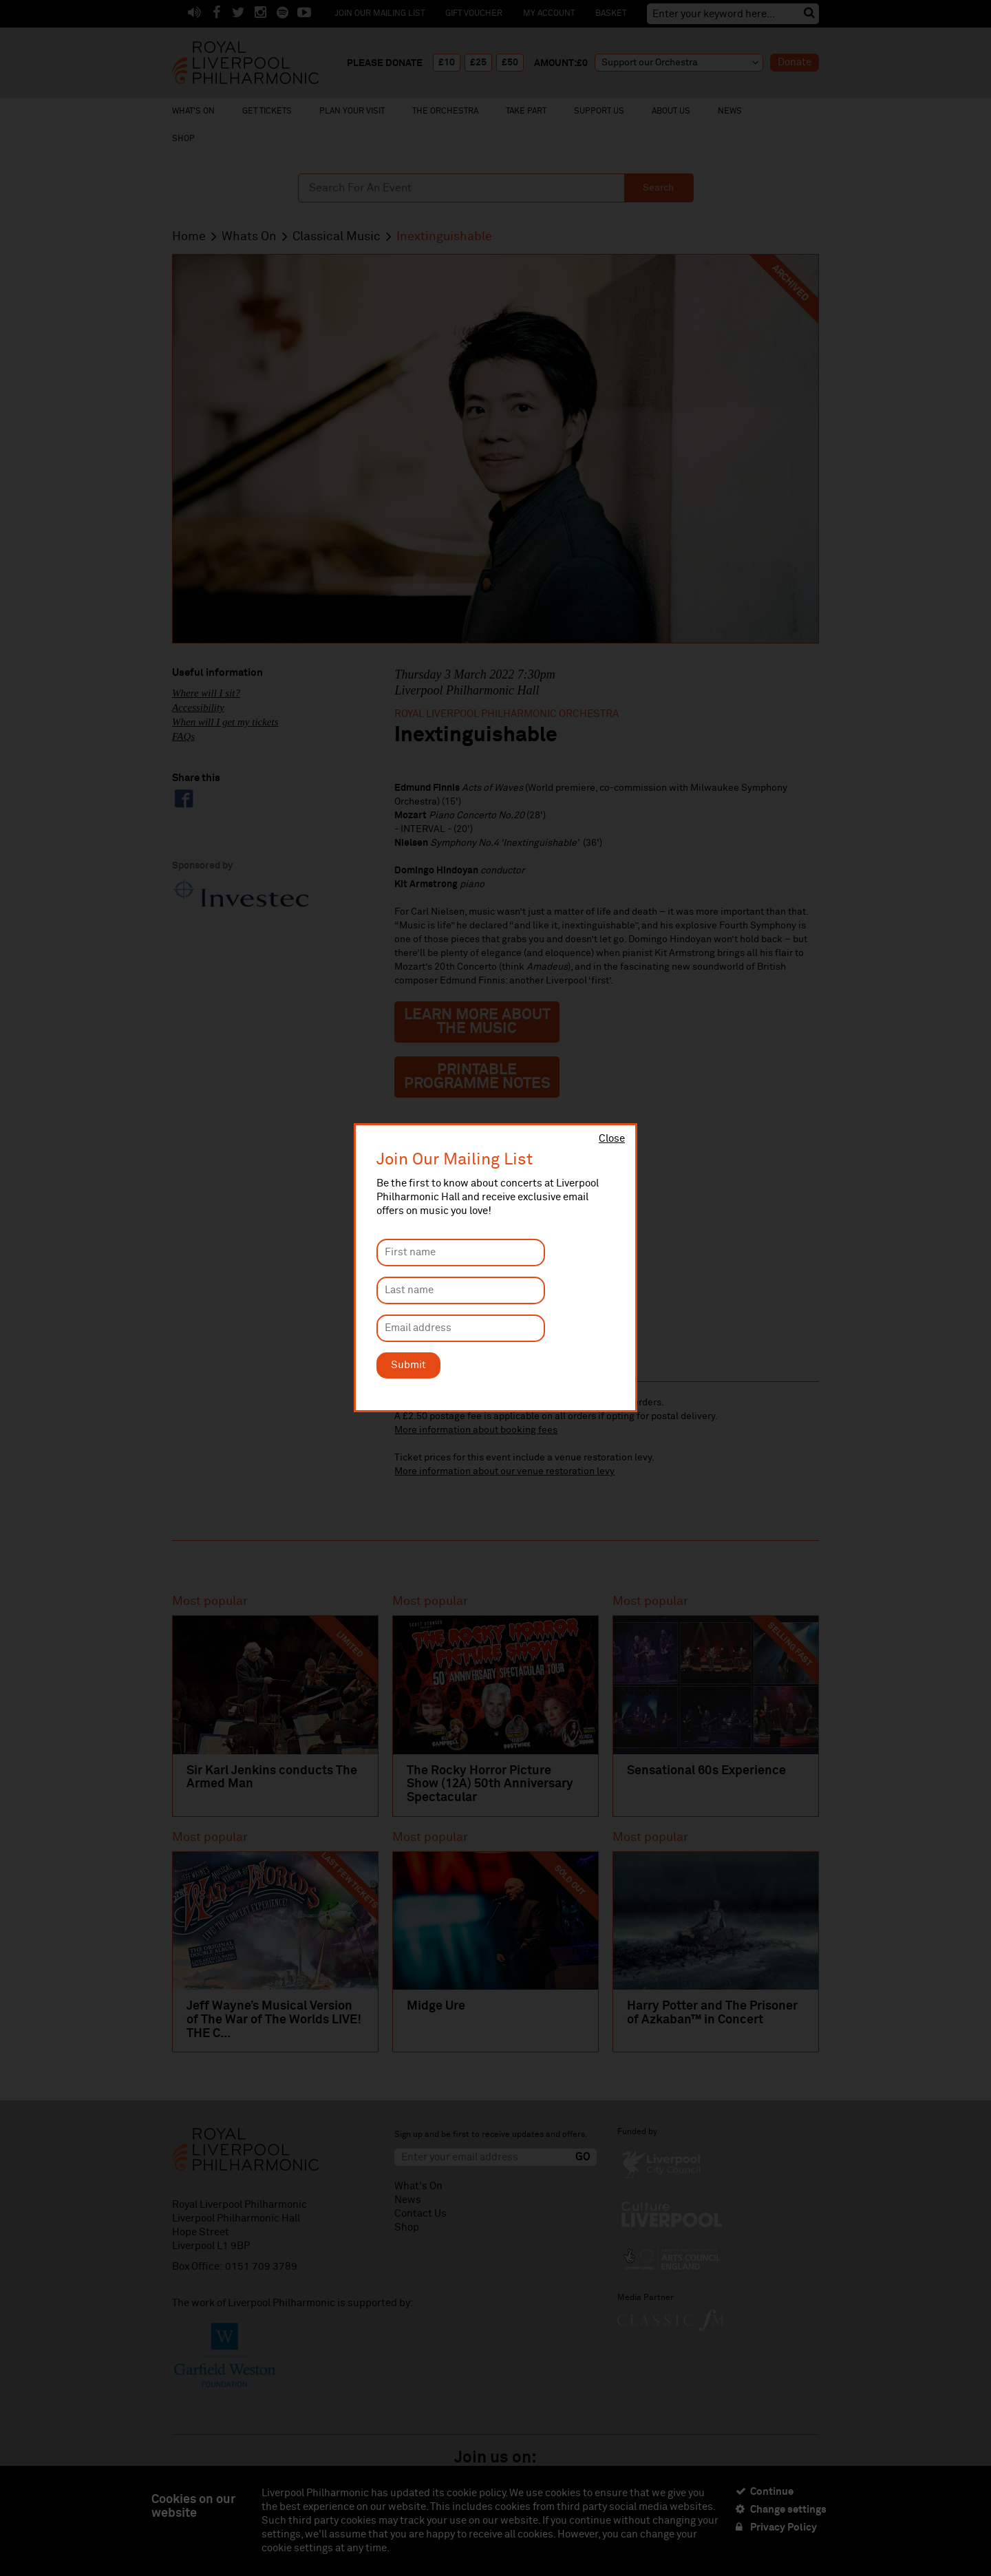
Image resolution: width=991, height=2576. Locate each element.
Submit (408, 1365)
